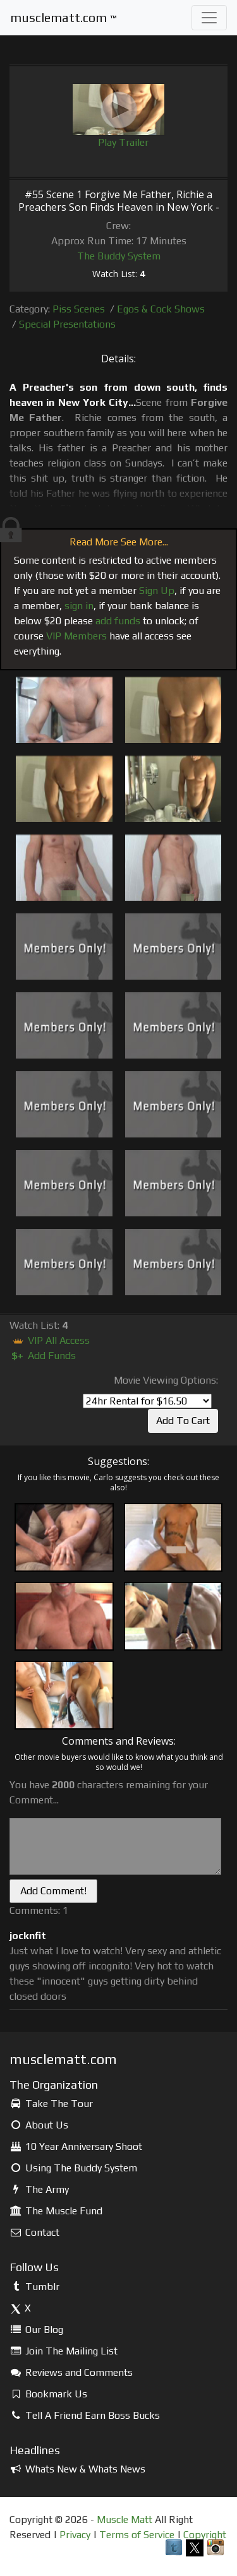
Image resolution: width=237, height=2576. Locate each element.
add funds (117, 621)
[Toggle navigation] (209, 17)
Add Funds (42, 1356)
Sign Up (156, 591)
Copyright (204, 2535)
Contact (34, 2232)
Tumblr (34, 2287)
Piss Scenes (78, 309)
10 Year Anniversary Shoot (75, 2146)
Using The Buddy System (73, 2168)
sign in (79, 606)
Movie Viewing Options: (166, 1380)
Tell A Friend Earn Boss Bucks (84, 2415)
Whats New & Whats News (77, 2469)
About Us (38, 2125)
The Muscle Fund (55, 2211)
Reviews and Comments (71, 2372)
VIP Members (76, 636)
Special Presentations (67, 324)
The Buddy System (119, 256)
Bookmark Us (48, 2394)
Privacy (74, 2535)
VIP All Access (49, 1340)
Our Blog (36, 2330)
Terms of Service (136, 2535)
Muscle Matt (124, 2520)
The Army (39, 2189)
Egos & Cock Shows (161, 309)
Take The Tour (51, 2104)
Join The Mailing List (63, 2351)
